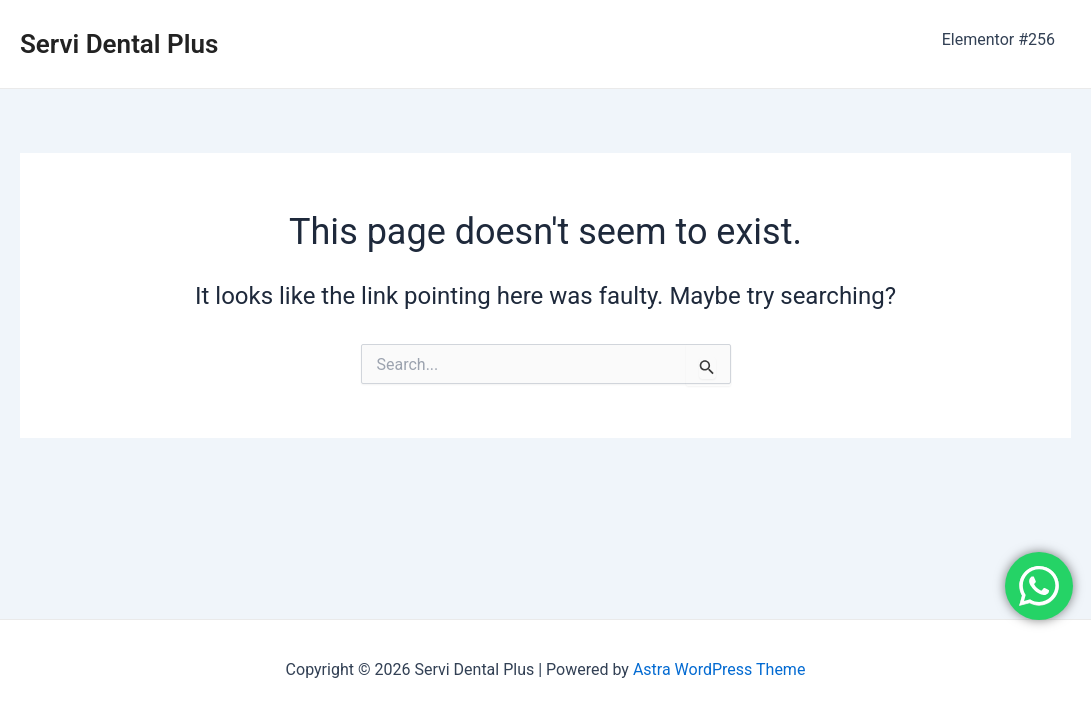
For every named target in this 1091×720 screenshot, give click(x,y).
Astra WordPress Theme (719, 669)
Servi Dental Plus (119, 44)
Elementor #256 (998, 39)
